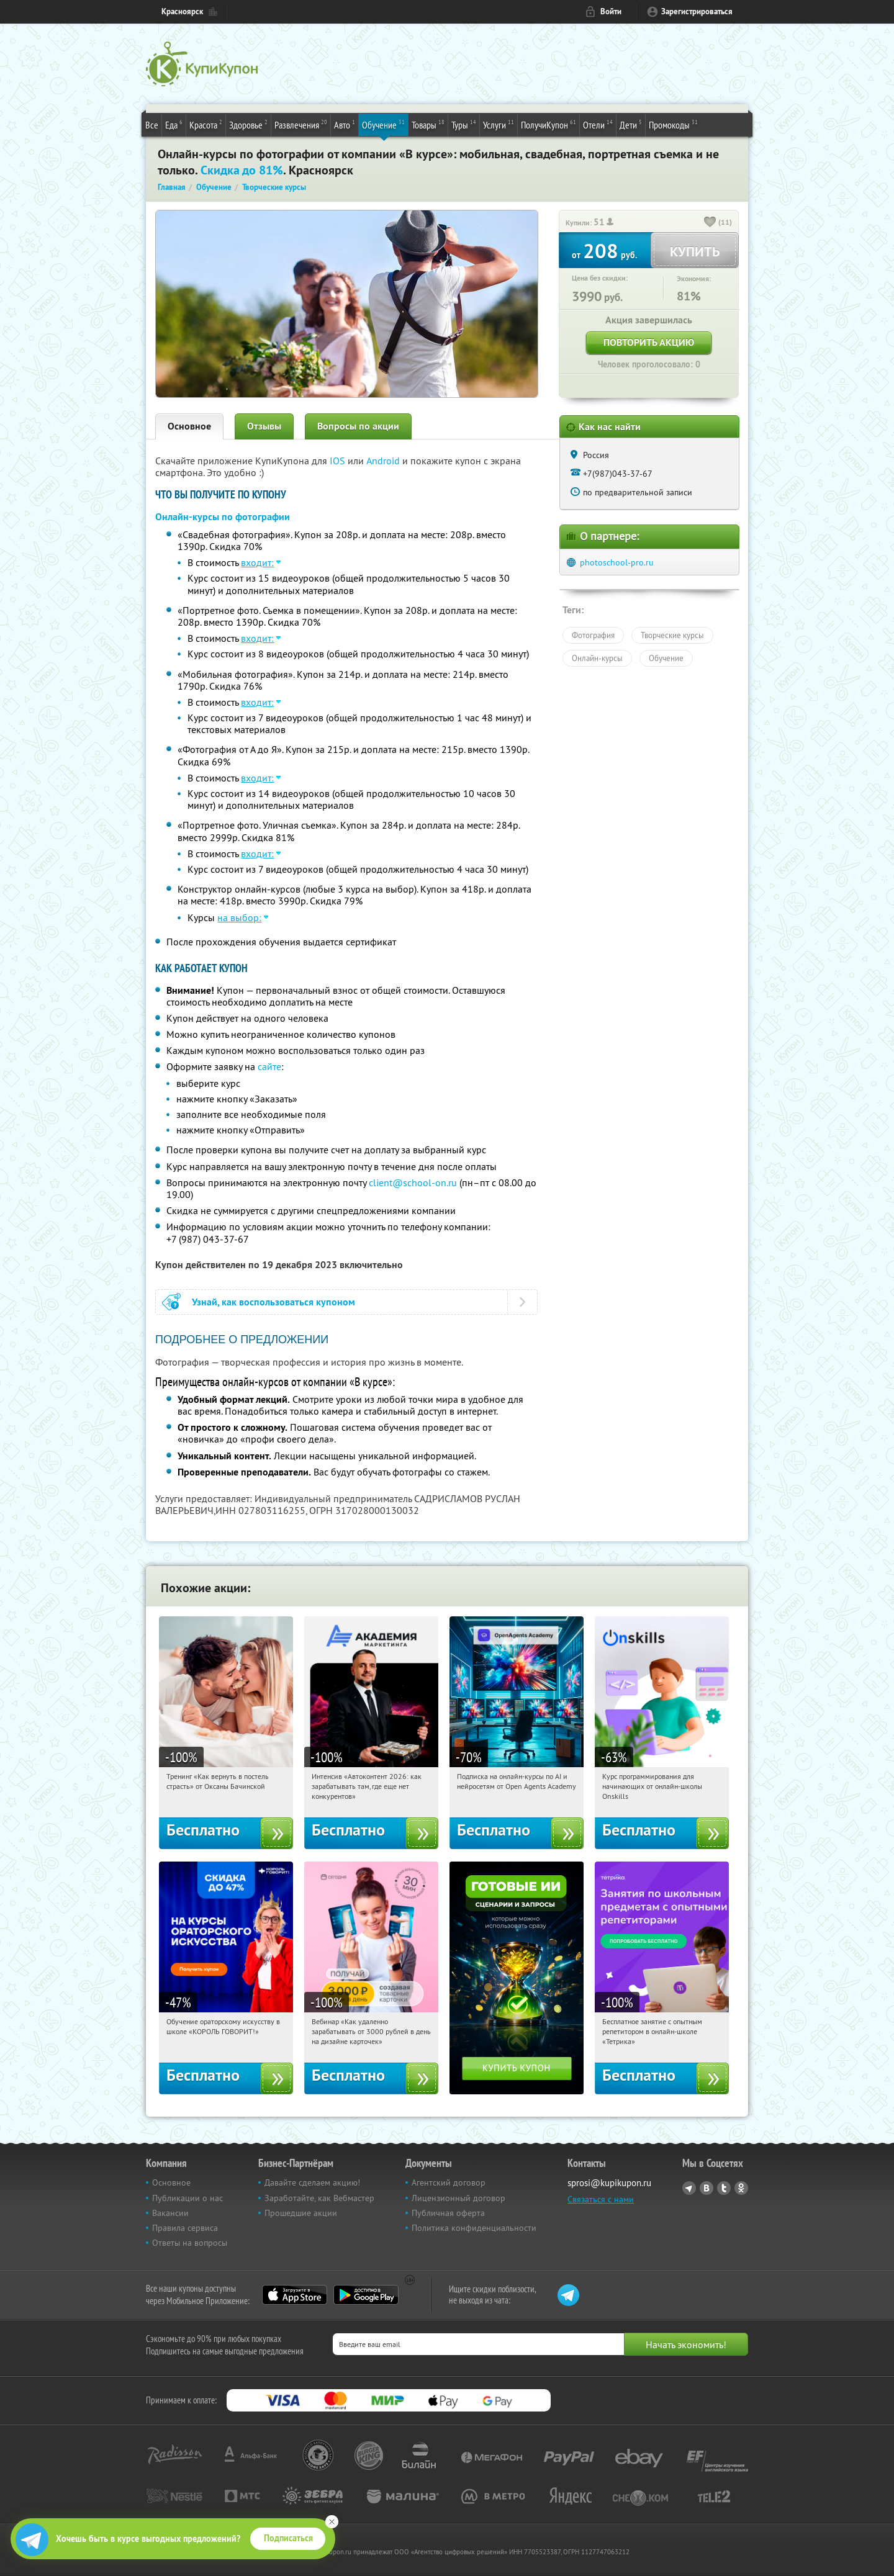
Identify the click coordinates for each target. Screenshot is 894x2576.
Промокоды (673, 124)
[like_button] (710, 223)
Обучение (383, 124)
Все (151, 125)
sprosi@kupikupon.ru (609, 2183)
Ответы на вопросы (189, 2242)
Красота (205, 124)
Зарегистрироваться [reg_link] (697, 11)
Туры (463, 124)
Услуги (498, 124)
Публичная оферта (448, 2212)
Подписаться (288, 2538)
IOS (339, 460)
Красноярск (182, 11)
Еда (174, 124)
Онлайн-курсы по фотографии (222, 516)
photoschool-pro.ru (617, 562)
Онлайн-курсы (597, 658)
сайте (269, 1066)
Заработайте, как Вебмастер (319, 2198)
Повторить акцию (648, 342)
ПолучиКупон (548, 124)
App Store (294, 2295)
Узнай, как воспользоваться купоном (273, 1301)
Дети (631, 124)
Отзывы (264, 426)
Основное (189, 426)
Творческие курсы (672, 635)
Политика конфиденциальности (474, 2227)
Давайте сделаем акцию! (312, 2182)
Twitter (724, 2188)
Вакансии (170, 2212)
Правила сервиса (185, 2227)
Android (384, 460)
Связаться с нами (600, 2199)
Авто (344, 124)
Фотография (593, 635)
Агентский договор (448, 2182)
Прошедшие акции (300, 2212)
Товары (428, 124)
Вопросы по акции (358, 426)
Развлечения (300, 124)
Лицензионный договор (458, 2198)
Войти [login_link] (610, 11)
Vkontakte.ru (706, 2188)
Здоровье (248, 124)
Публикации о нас (187, 2198)
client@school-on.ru (413, 1182)
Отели (598, 124)
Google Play (366, 2295)
